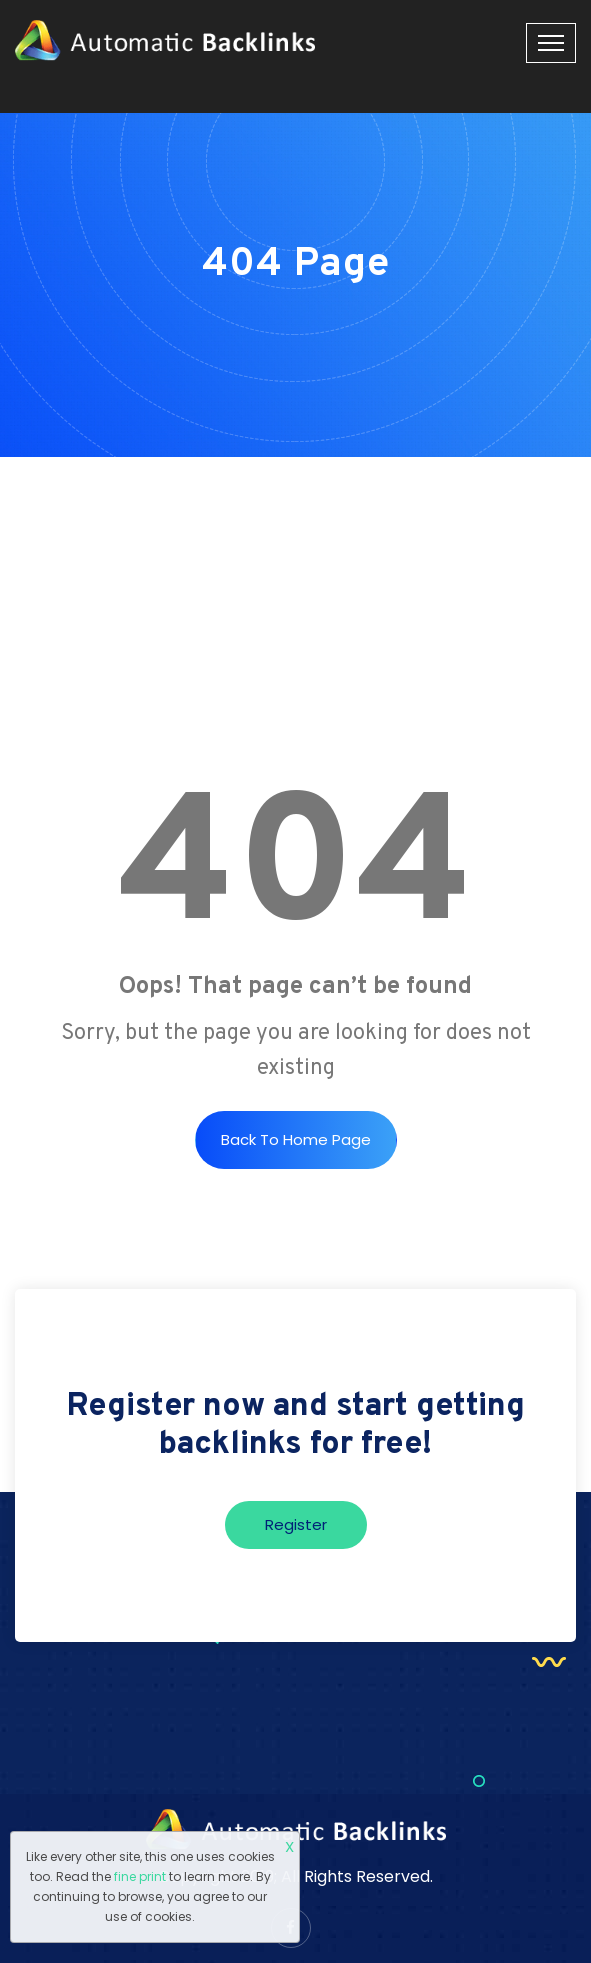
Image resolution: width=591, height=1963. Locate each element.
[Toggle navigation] (551, 43)
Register (296, 1524)
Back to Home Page (296, 1139)
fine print (140, 1876)
